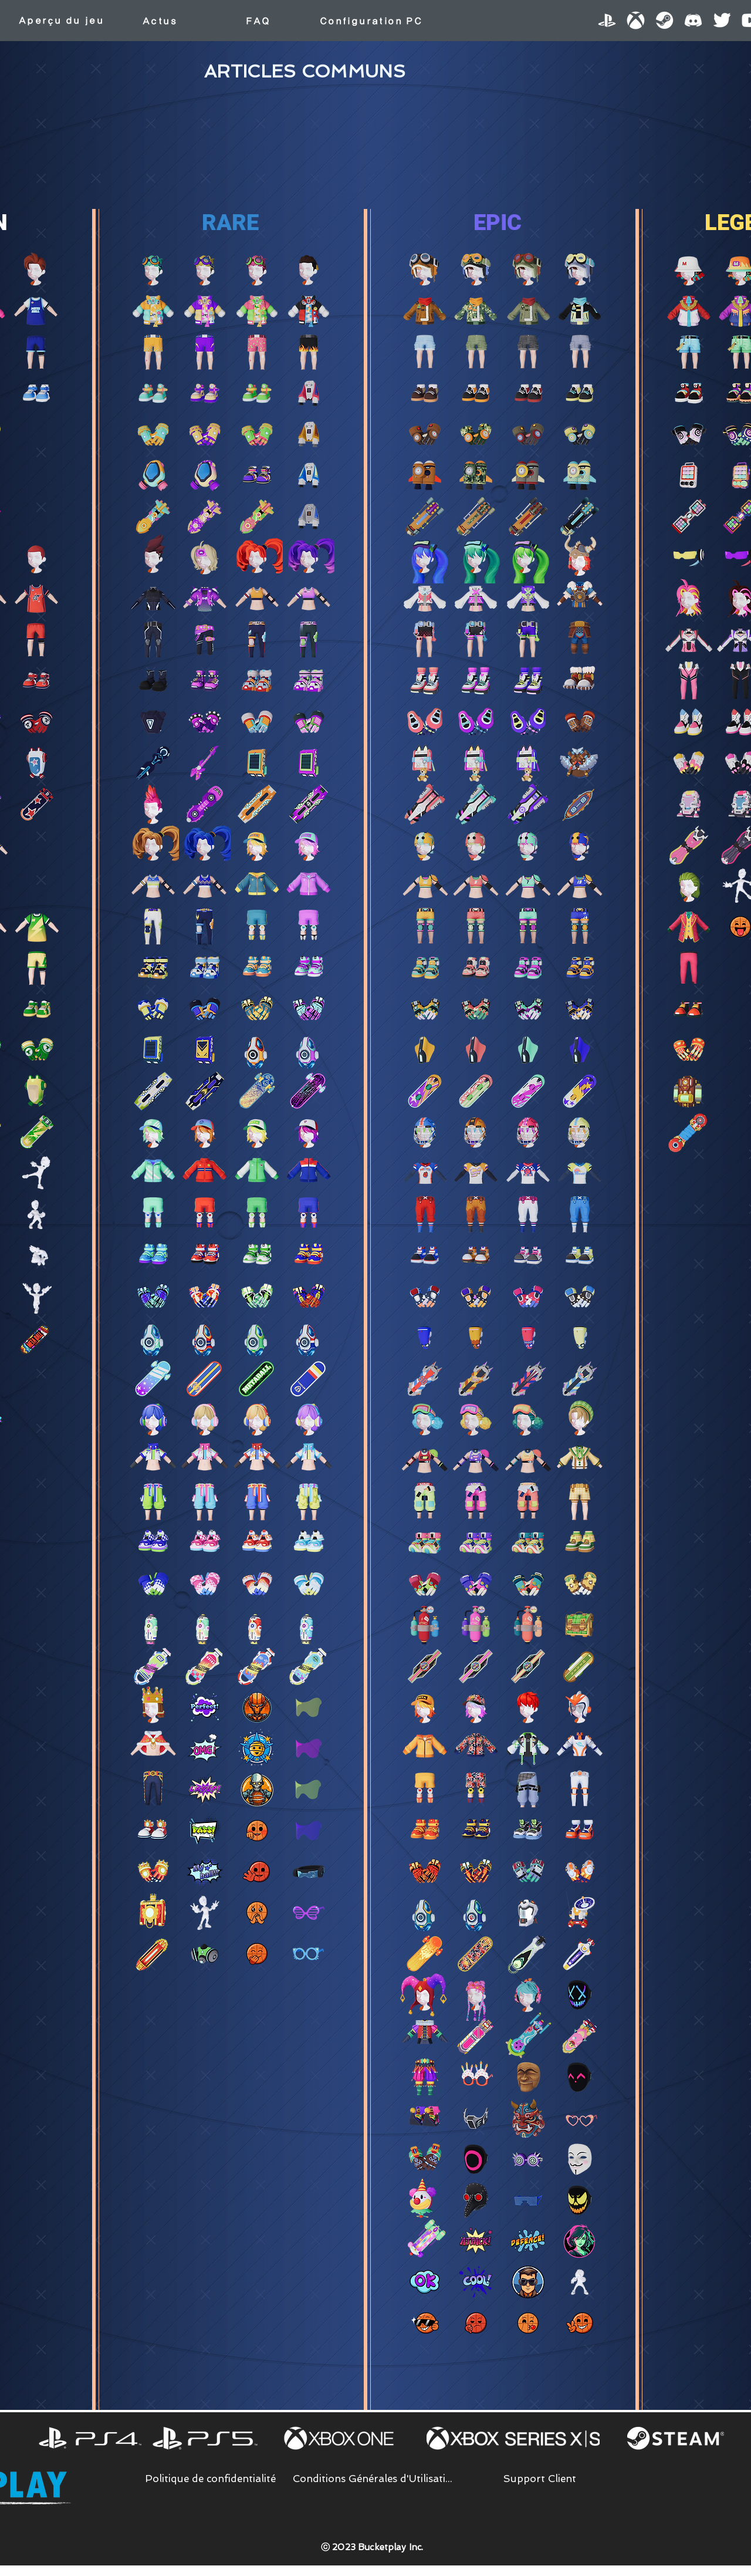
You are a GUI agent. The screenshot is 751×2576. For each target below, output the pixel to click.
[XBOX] (635, 20)
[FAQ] (258, 21)
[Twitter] (722, 20)
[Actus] (160, 21)
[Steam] (664, 20)
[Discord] (693, 20)
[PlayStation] (607, 20)
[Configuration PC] (371, 21)
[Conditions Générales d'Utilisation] (375, 2478)
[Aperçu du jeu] (61, 21)
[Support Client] (540, 2478)
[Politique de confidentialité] (210, 2478)
